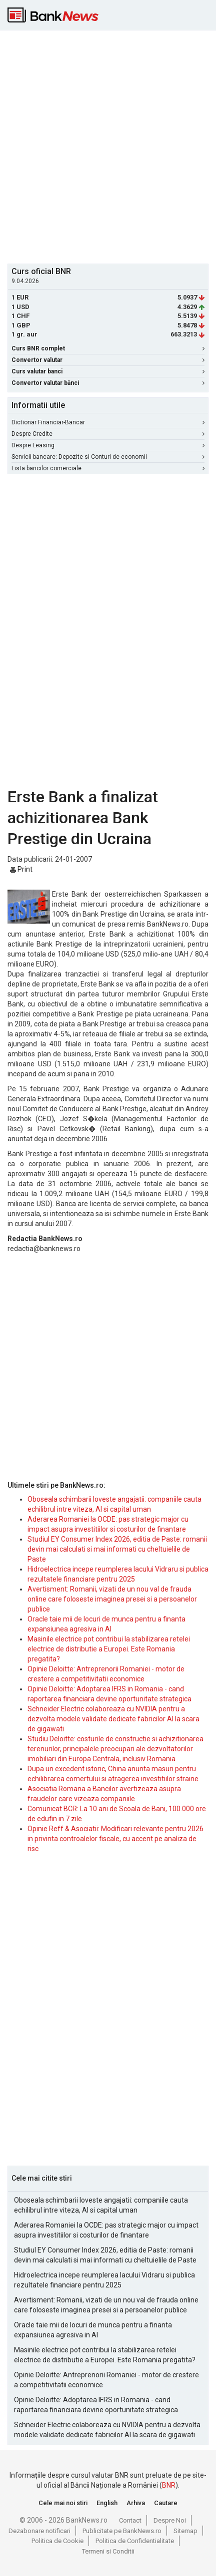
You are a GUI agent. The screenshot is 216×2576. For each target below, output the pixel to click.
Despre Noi (170, 2520)
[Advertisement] (108, 146)
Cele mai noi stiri (63, 2503)
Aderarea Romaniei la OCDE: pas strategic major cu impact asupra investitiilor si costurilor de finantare (106, 2230)
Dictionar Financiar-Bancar (108, 422)
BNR (169, 2485)
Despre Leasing (108, 445)
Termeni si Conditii (108, 2551)
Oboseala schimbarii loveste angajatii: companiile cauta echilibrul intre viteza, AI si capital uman (101, 2205)
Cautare (166, 2503)
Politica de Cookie (58, 2541)
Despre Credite (108, 433)
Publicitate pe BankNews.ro (122, 2531)
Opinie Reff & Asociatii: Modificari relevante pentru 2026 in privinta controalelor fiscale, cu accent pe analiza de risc (116, 1839)
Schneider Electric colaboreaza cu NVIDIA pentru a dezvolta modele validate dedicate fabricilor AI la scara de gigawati (114, 1719)
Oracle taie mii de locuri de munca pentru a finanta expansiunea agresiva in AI (93, 2330)
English (107, 2503)
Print (21, 869)
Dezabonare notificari (39, 2531)
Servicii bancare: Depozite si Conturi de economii (108, 456)
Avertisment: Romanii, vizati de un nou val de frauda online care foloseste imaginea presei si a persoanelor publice (112, 1599)
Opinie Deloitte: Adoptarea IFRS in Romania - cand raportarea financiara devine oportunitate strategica (96, 2405)
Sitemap (186, 2531)
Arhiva (135, 2503)
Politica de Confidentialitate (135, 2541)
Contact (130, 2520)
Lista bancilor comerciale (108, 468)
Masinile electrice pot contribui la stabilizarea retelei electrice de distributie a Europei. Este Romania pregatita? (109, 1649)
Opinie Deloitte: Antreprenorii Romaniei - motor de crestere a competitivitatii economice (106, 2380)
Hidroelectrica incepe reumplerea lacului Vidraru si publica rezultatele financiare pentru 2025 (104, 2280)
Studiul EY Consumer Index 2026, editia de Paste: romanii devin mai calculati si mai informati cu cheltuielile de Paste (117, 1549)
